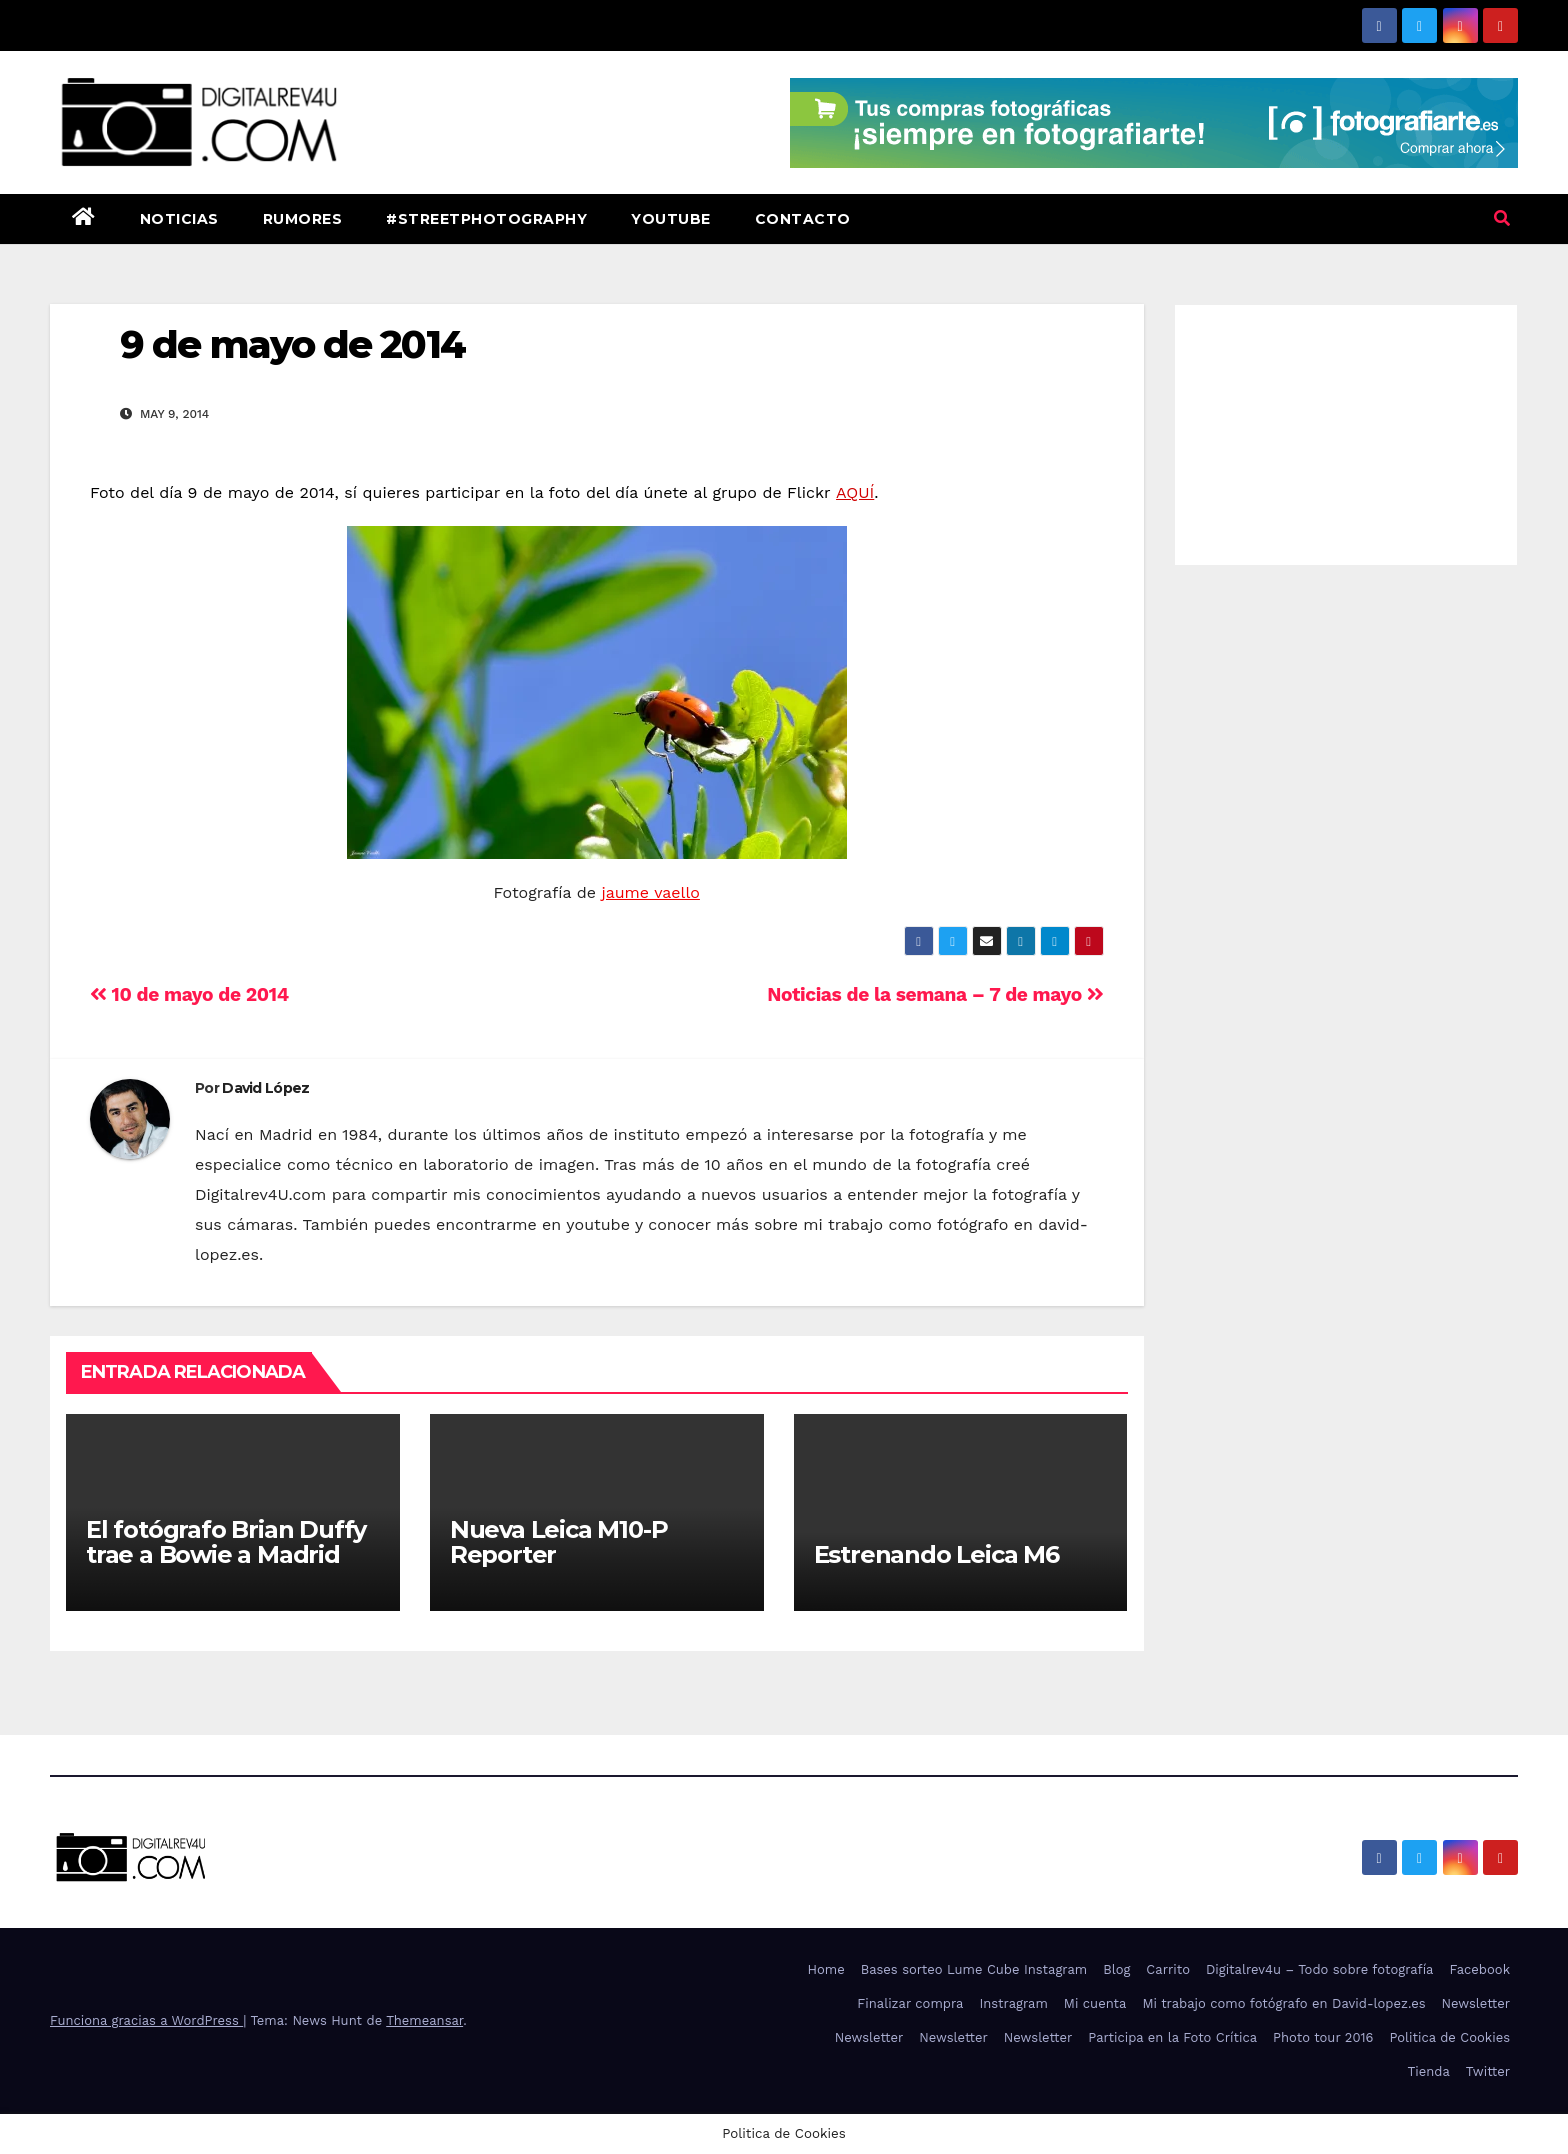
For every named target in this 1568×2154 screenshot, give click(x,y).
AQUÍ (855, 492)
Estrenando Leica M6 (936, 1554)
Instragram (1013, 2003)
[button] (1502, 218)
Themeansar (424, 2020)
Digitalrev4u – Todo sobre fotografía (1320, 1969)
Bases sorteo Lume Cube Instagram (974, 1969)
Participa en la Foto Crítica (1172, 2037)
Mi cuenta (1095, 2003)
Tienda (1429, 2071)
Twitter (1488, 2071)
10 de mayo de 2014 (189, 994)
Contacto (803, 219)
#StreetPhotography (486, 219)
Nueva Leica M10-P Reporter (559, 1542)
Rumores (303, 219)
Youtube (671, 219)
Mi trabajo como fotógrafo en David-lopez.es (1283, 2003)
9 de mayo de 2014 (292, 344)
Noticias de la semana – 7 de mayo (935, 994)
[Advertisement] (1346, 430)
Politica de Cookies (1449, 2037)
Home (826, 1969)
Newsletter (1475, 2003)
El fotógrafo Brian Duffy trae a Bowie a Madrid (226, 1542)
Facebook (1479, 1969)
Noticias (179, 219)
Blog (1116, 1969)
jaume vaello (650, 892)
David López (265, 1088)
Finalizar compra (910, 2003)
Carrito (1168, 1969)
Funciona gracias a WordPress (146, 2020)
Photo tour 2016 (1323, 2037)
